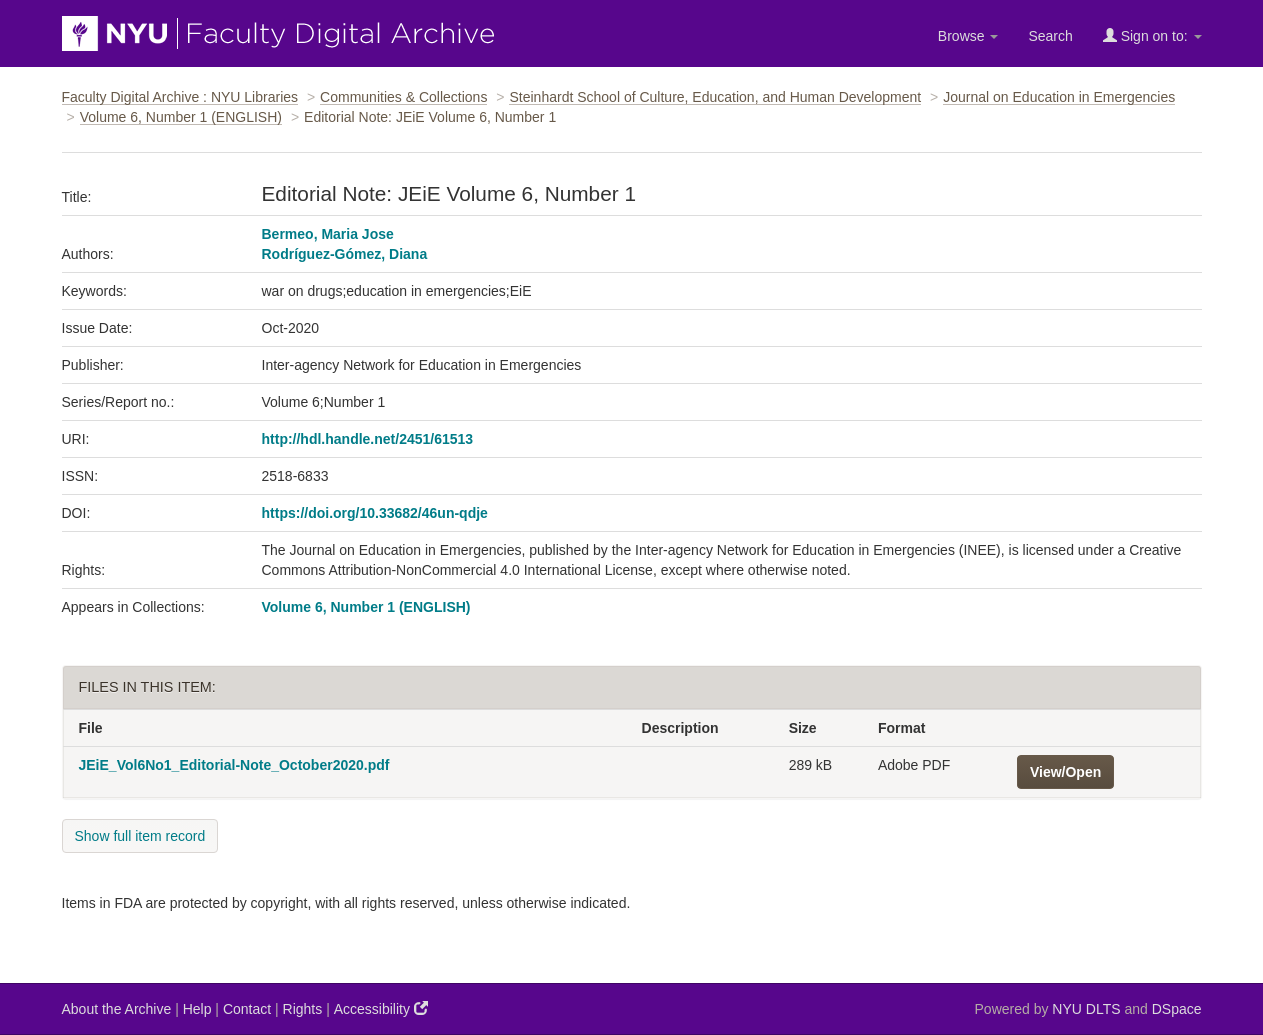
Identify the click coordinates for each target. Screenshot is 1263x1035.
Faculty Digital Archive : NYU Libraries (180, 97)
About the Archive (117, 1009)
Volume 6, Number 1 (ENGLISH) (181, 117)
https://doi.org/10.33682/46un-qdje (375, 513)
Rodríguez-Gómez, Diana (345, 254)
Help (197, 1009)
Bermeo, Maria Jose (328, 234)
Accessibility (381, 1008)
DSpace (1177, 1009)
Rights (303, 1009)
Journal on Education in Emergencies (1059, 97)
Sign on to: (1152, 35)
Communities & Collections (403, 97)
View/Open (1065, 772)
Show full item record (140, 836)
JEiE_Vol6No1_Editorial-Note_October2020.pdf (234, 765)
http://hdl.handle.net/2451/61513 (368, 439)
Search (1050, 36)
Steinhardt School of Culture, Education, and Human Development (715, 97)
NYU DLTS (1086, 1009)
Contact (247, 1009)
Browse (968, 36)
